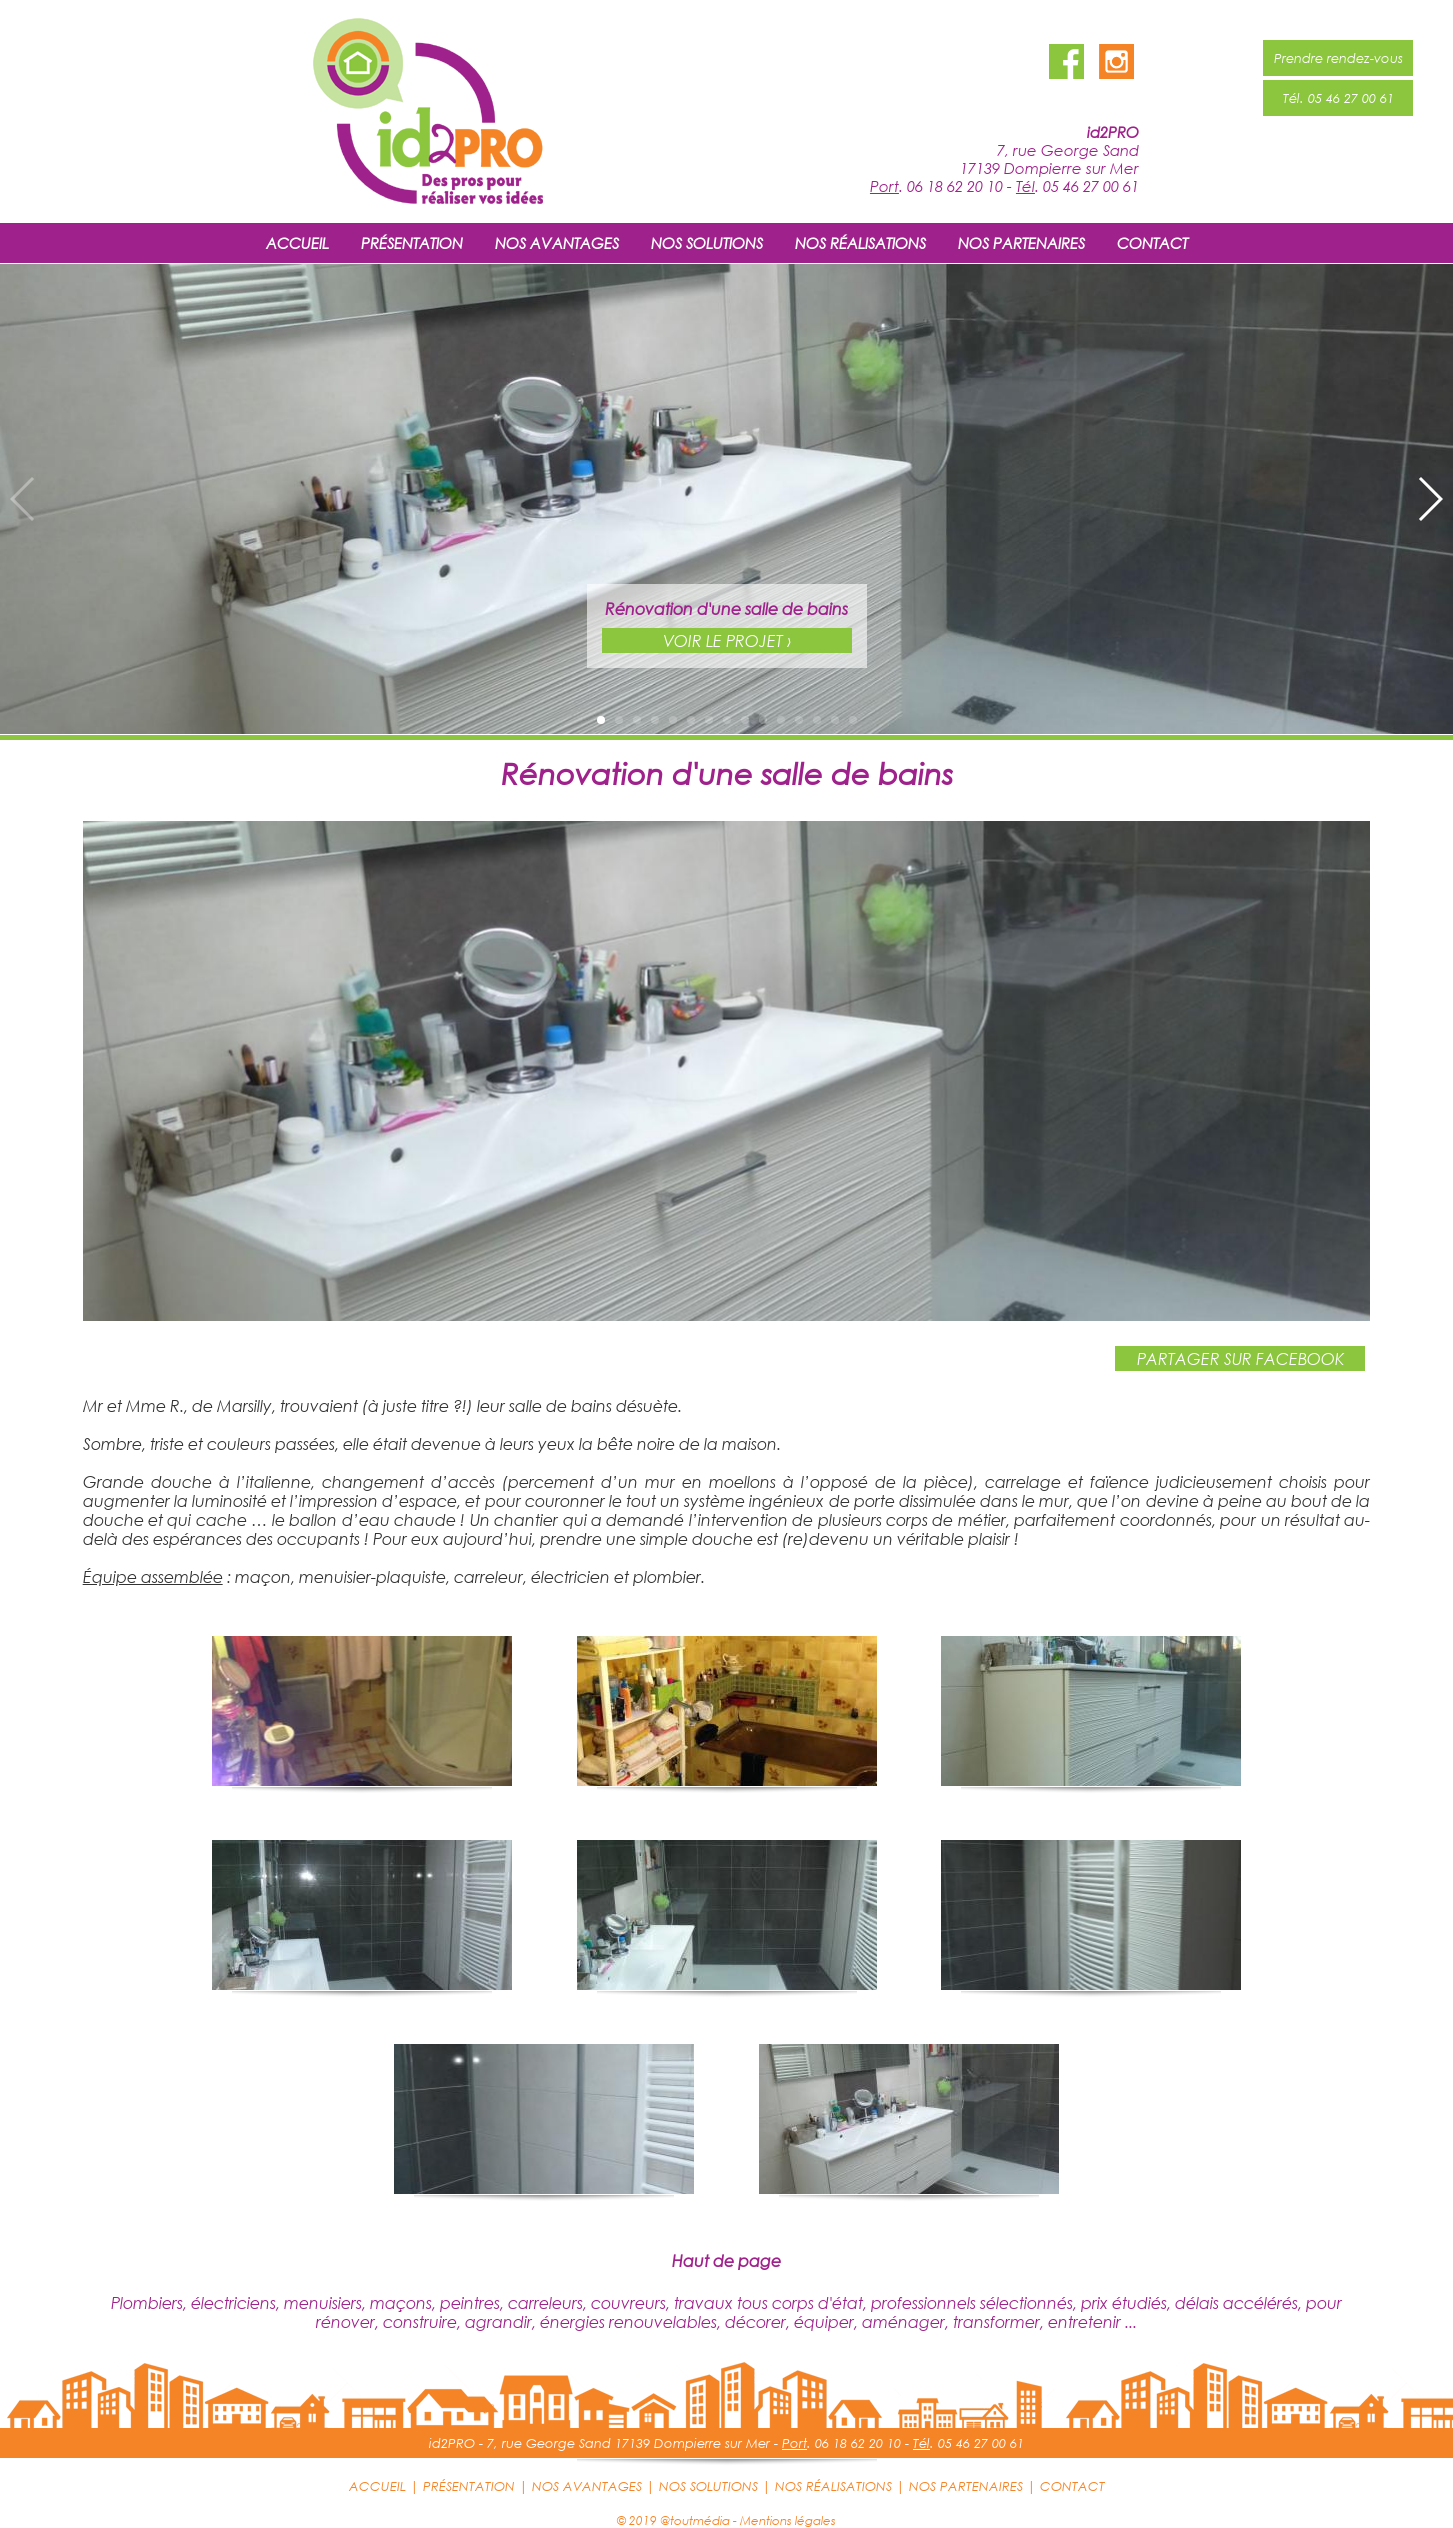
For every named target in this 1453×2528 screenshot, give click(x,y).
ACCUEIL (297, 243)
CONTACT (1152, 243)
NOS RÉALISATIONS (860, 243)
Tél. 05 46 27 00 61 (1338, 98)
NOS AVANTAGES (557, 243)
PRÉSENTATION (412, 243)
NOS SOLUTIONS (707, 243)
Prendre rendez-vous (1338, 58)
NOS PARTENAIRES (1021, 243)
